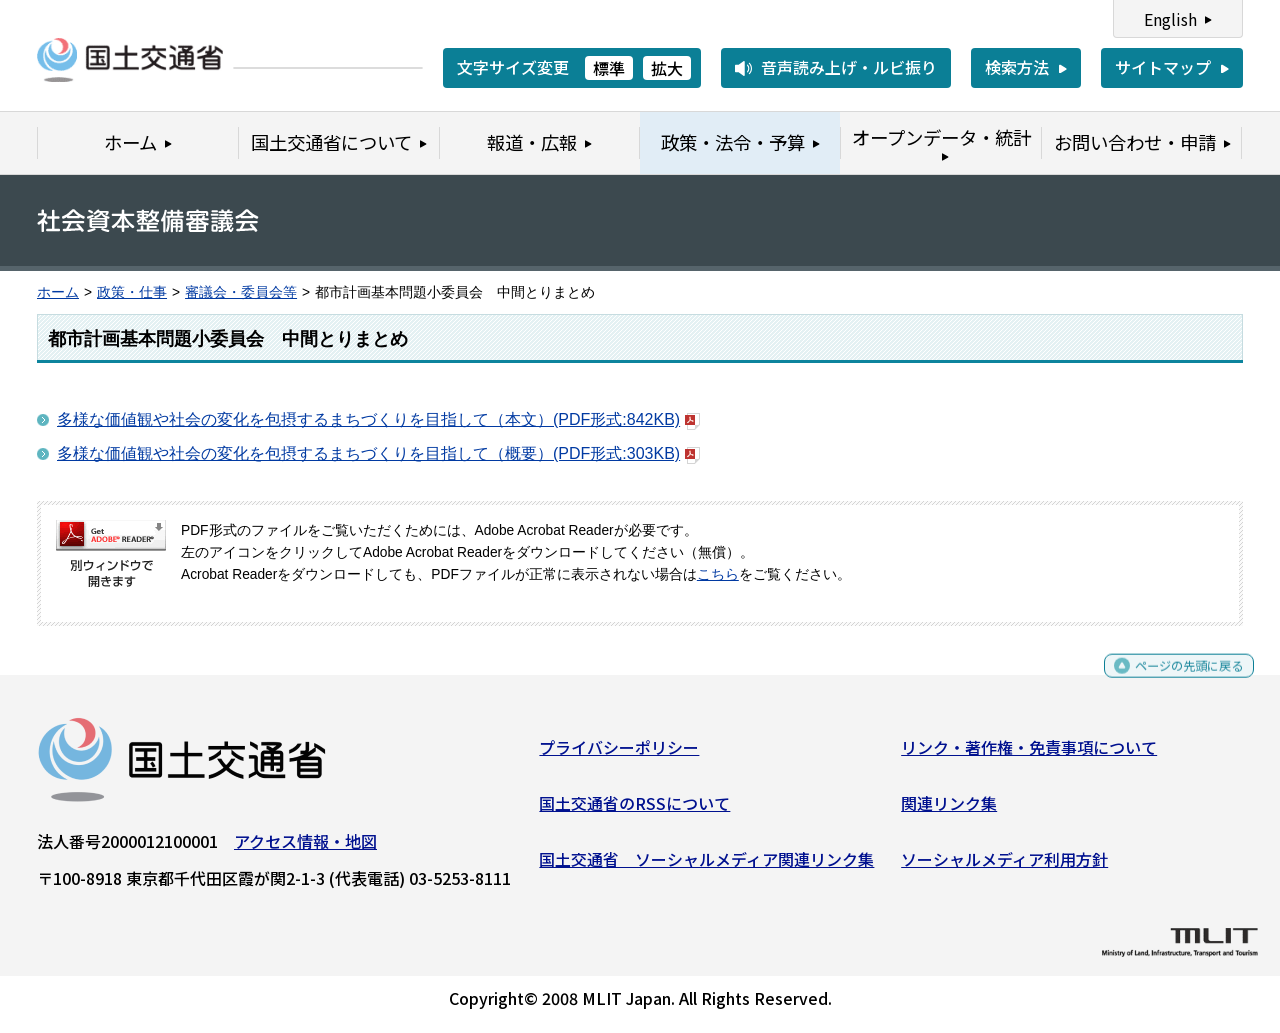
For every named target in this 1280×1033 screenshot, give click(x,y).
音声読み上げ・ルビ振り (849, 67)
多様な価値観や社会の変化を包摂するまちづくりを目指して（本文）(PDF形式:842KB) (378, 419)
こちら (718, 574)
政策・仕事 (132, 292)
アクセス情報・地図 (305, 849)
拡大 (667, 68)
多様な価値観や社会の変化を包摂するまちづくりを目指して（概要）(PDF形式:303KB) (378, 453)
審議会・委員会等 (241, 292)
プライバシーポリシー (619, 755)
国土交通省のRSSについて (634, 811)
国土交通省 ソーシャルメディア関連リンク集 (706, 866)
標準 (609, 68)
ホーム (58, 292)
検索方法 (1017, 67)
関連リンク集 (949, 811)
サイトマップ (1163, 67)
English (1170, 19)
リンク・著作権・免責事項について (1029, 755)
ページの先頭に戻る (1172, 682)
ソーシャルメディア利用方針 (1004, 866)
